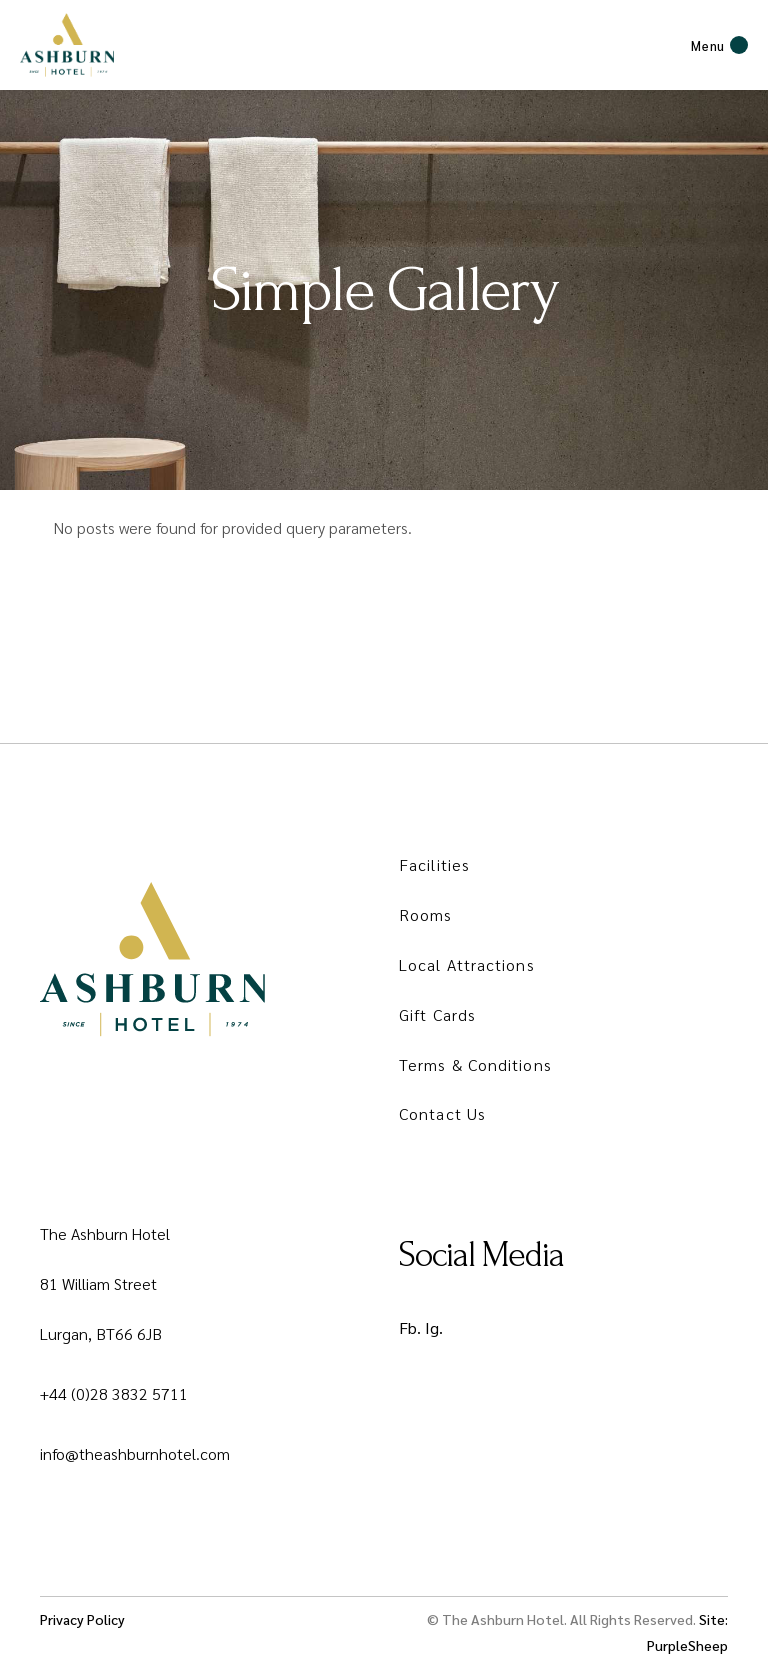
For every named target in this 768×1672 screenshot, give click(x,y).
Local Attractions (467, 964)
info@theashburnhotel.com (135, 1453)
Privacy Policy (82, 1619)
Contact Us (442, 1113)
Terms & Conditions (475, 1064)
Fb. (410, 1327)
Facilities (434, 864)
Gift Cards (437, 1014)
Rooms (426, 914)
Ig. (434, 1327)
